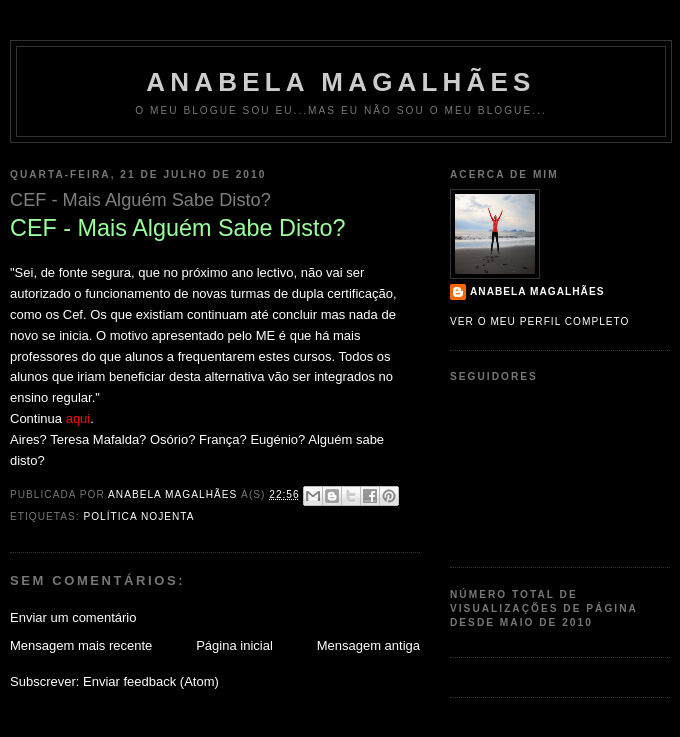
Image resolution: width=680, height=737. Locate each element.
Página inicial (234, 645)
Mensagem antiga (368, 645)
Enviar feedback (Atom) (151, 681)
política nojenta (138, 516)
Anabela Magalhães (340, 82)
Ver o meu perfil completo (540, 321)
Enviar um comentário (73, 617)
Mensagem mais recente (81, 645)
